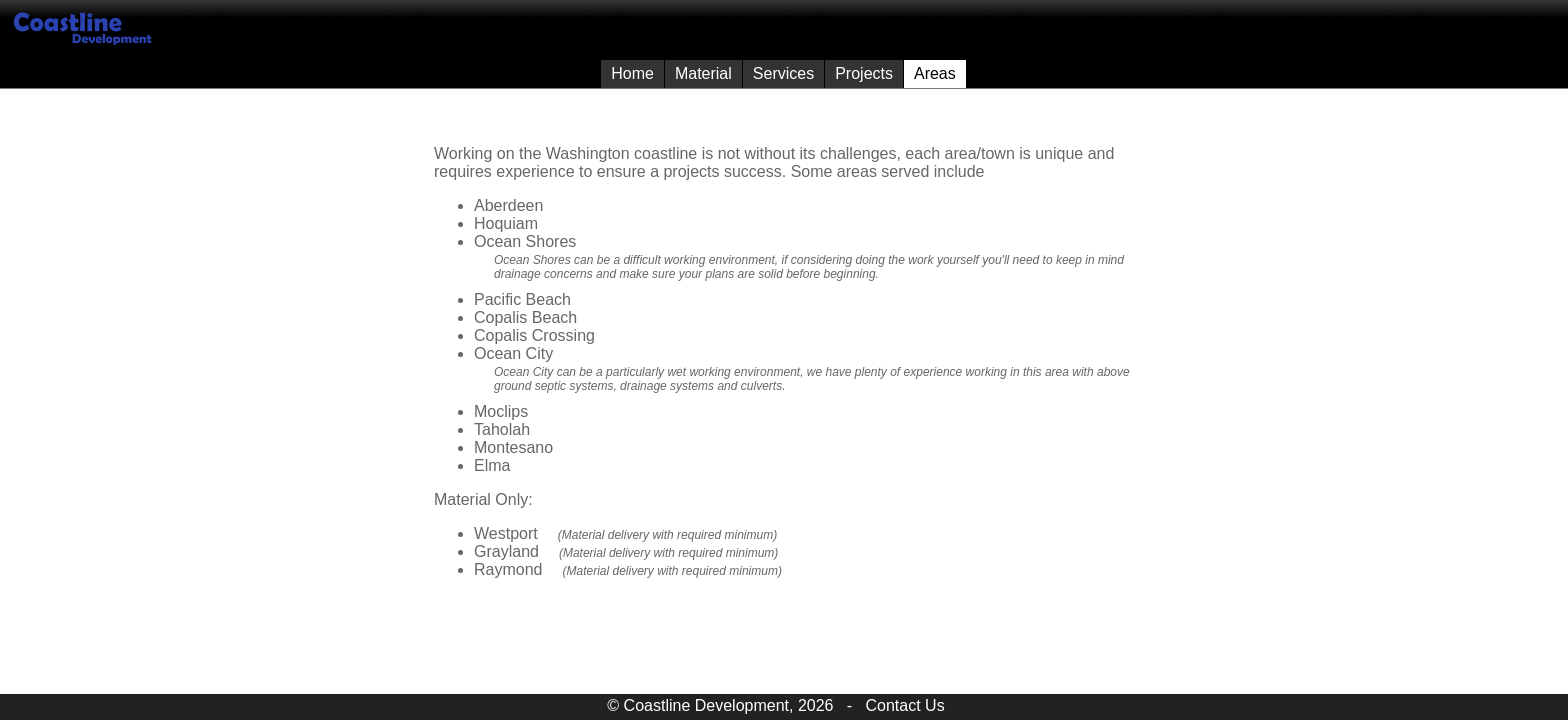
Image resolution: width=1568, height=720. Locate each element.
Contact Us (905, 705)
